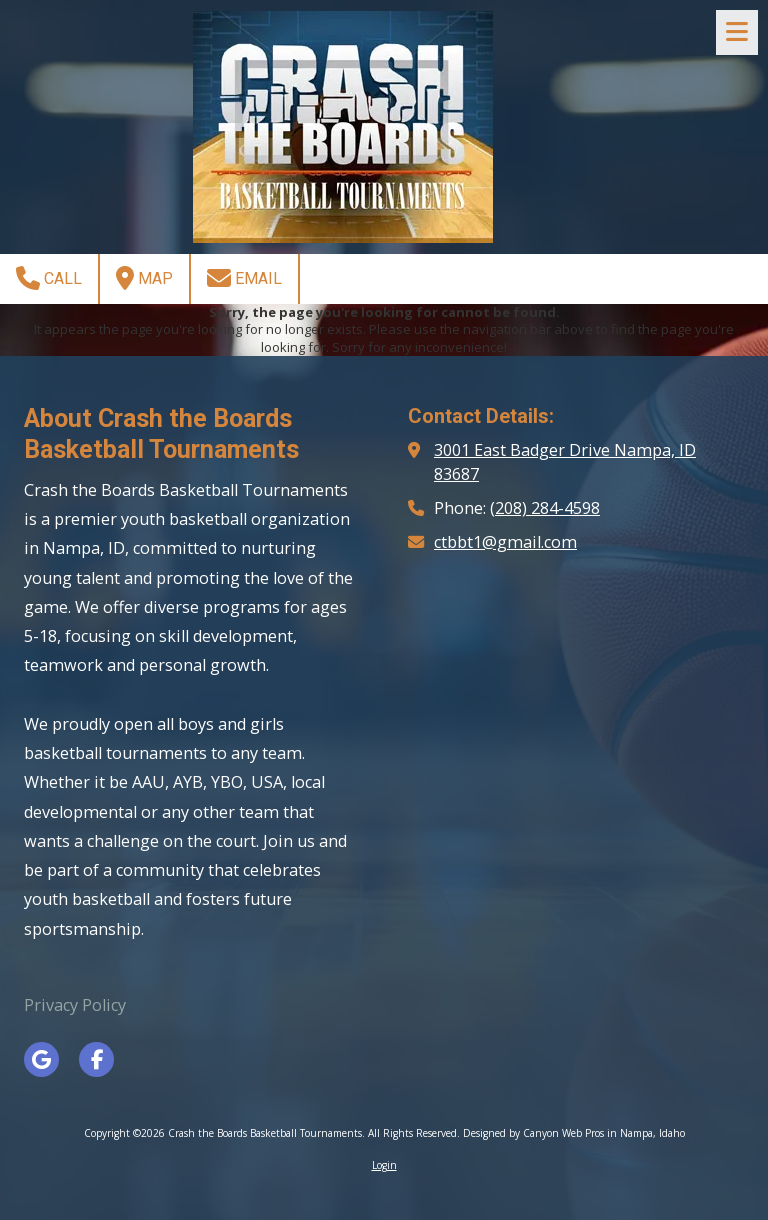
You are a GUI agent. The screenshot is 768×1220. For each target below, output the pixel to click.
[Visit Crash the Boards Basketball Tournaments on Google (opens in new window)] (41, 1059)
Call (49, 278)
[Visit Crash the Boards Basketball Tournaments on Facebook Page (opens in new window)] (96, 1059)
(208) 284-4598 (545, 508)
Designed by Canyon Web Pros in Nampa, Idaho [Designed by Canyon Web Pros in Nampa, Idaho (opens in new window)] (574, 1133)
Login (384, 1165)
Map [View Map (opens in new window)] (144, 278)
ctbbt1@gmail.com (505, 542)
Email (244, 278)
